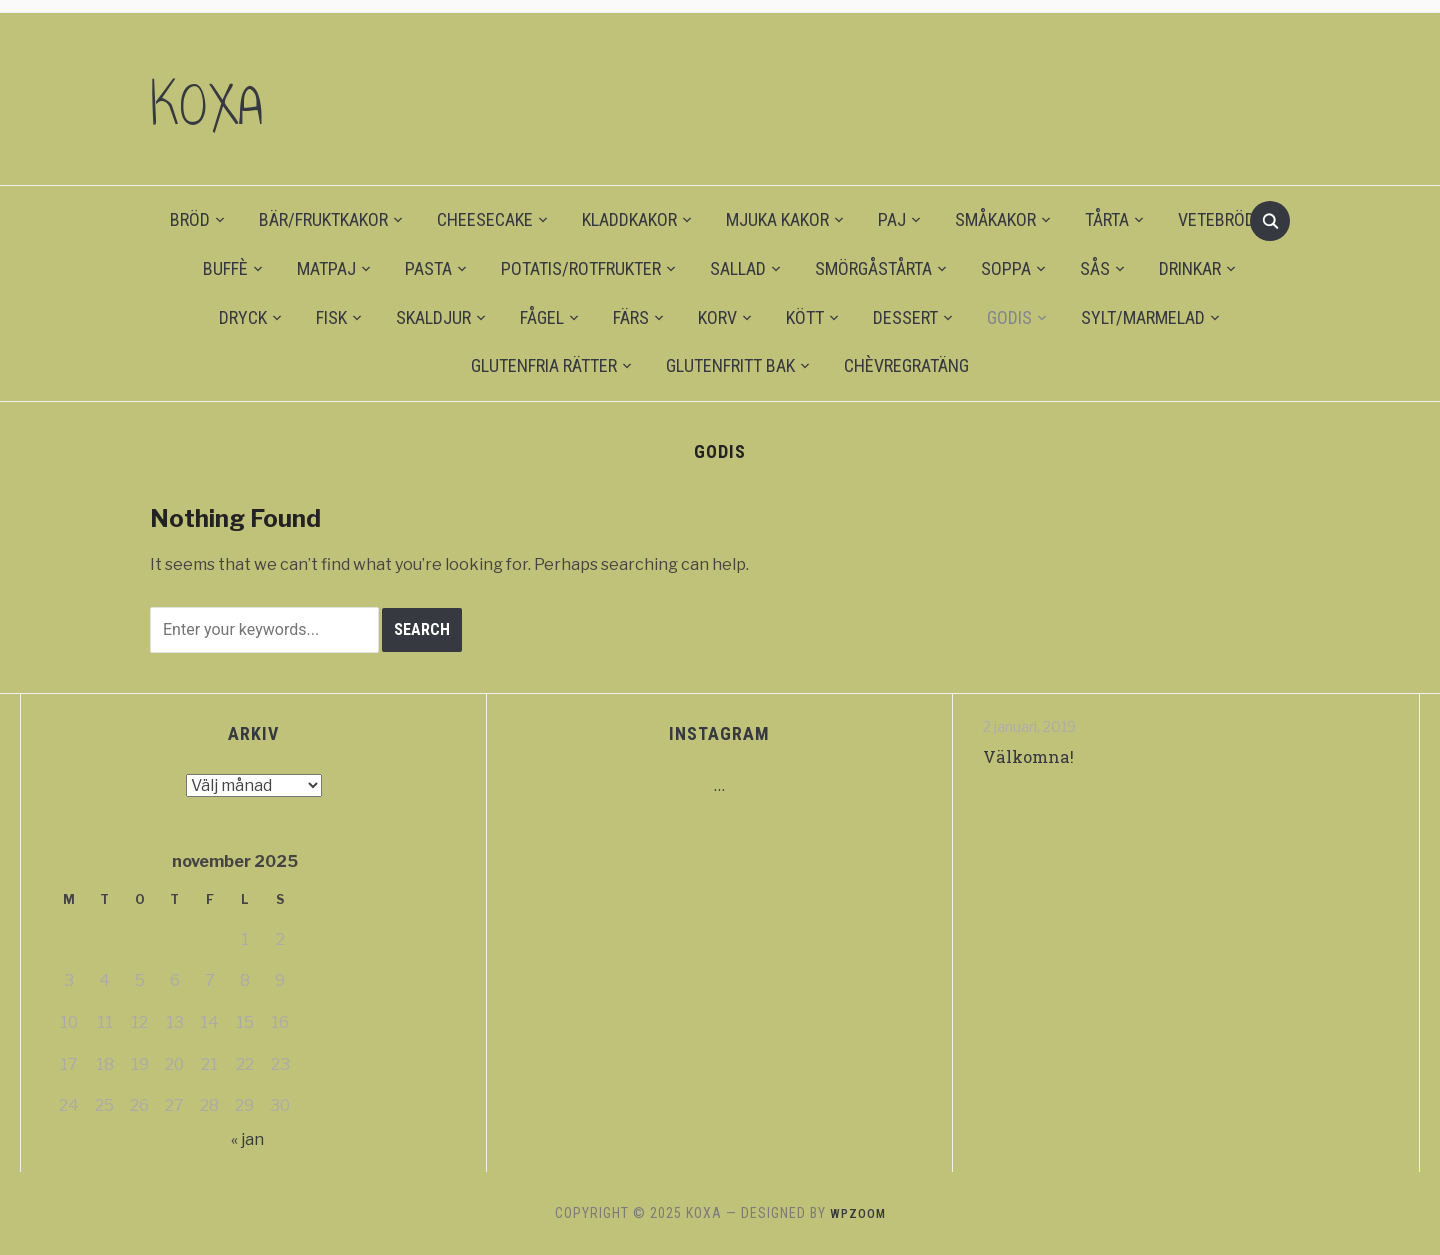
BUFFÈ (225, 268)
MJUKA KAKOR (777, 219)
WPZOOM (858, 1213)
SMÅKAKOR (995, 219)
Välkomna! (1031, 756)
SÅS (1095, 268)
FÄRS (631, 317)
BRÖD (190, 219)
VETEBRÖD (1216, 219)
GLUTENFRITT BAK (730, 365)
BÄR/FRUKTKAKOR (323, 219)
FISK (331, 317)
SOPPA (1006, 268)
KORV (717, 317)
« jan (247, 1139)
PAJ (892, 219)
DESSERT (905, 317)
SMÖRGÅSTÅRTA (873, 268)
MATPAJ (326, 268)
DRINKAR (1190, 268)
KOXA (223, 99)
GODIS (1009, 317)
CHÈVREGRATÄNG (906, 365)
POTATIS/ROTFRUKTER (581, 268)
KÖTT (805, 317)
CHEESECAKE (485, 219)
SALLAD (738, 268)
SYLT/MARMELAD (1143, 317)
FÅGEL (542, 317)
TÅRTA (1107, 219)
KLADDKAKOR (629, 219)
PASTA (428, 268)
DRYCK (243, 317)
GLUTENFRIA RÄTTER (544, 365)
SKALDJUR (433, 317)
